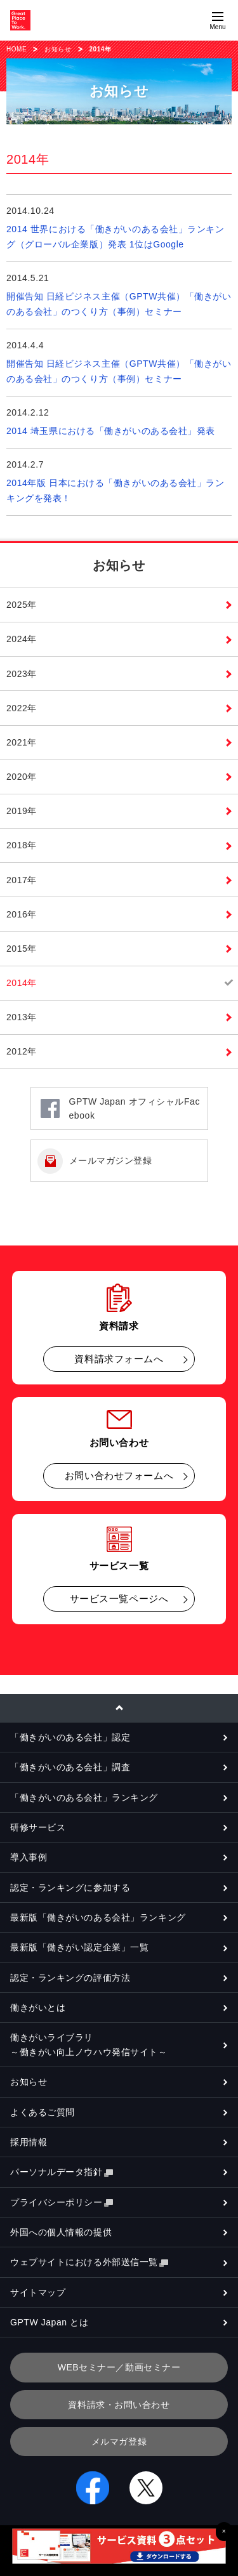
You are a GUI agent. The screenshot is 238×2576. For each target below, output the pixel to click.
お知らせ (57, 49)
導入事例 (28, 1857)
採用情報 (28, 2142)
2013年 (21, 1017)
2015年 (21, 948)
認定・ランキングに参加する (70, 1888)
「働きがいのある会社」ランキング (84, 1797)
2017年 (21, 880)
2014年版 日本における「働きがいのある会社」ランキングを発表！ (115, 490)
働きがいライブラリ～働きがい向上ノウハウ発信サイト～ (89, 2044)
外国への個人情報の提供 (61, 2232)
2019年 (21, 811)
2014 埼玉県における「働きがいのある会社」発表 (110, 431)
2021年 (21, 742)
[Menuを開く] (217, 20)
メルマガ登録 (119, 2441)
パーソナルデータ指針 (62, 2172)
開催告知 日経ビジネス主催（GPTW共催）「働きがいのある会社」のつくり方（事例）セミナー (118, 304)
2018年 (21, 845)
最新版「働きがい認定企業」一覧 (79, 1947)
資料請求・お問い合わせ (118, 2405)
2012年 (21, 1051)
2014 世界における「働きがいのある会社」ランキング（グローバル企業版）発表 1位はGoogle (115, 236)
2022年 (21, 708)
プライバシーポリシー (62, 2202)
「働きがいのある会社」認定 (70, 1737)
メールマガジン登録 (110, 1160)
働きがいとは (37, 2007)
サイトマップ (37, 2292)
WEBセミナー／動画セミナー (119, 2367)
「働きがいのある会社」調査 (70, 1767)
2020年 (21, 777)
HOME (16, 49)
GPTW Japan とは (49, 2322)
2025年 (21, 605)
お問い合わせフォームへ (119, 1475)
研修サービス (37, 1827)
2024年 (21, 639)
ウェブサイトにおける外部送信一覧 (89, 2262)
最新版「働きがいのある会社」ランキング (98, 1917)
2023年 (21, 674)
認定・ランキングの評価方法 (70, 1978)
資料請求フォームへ (118, 1358)
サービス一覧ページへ (119, 1598)
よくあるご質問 (42, 2112)
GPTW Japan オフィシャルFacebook (134, 1108)
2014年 (21, 983)
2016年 (21, 914)
